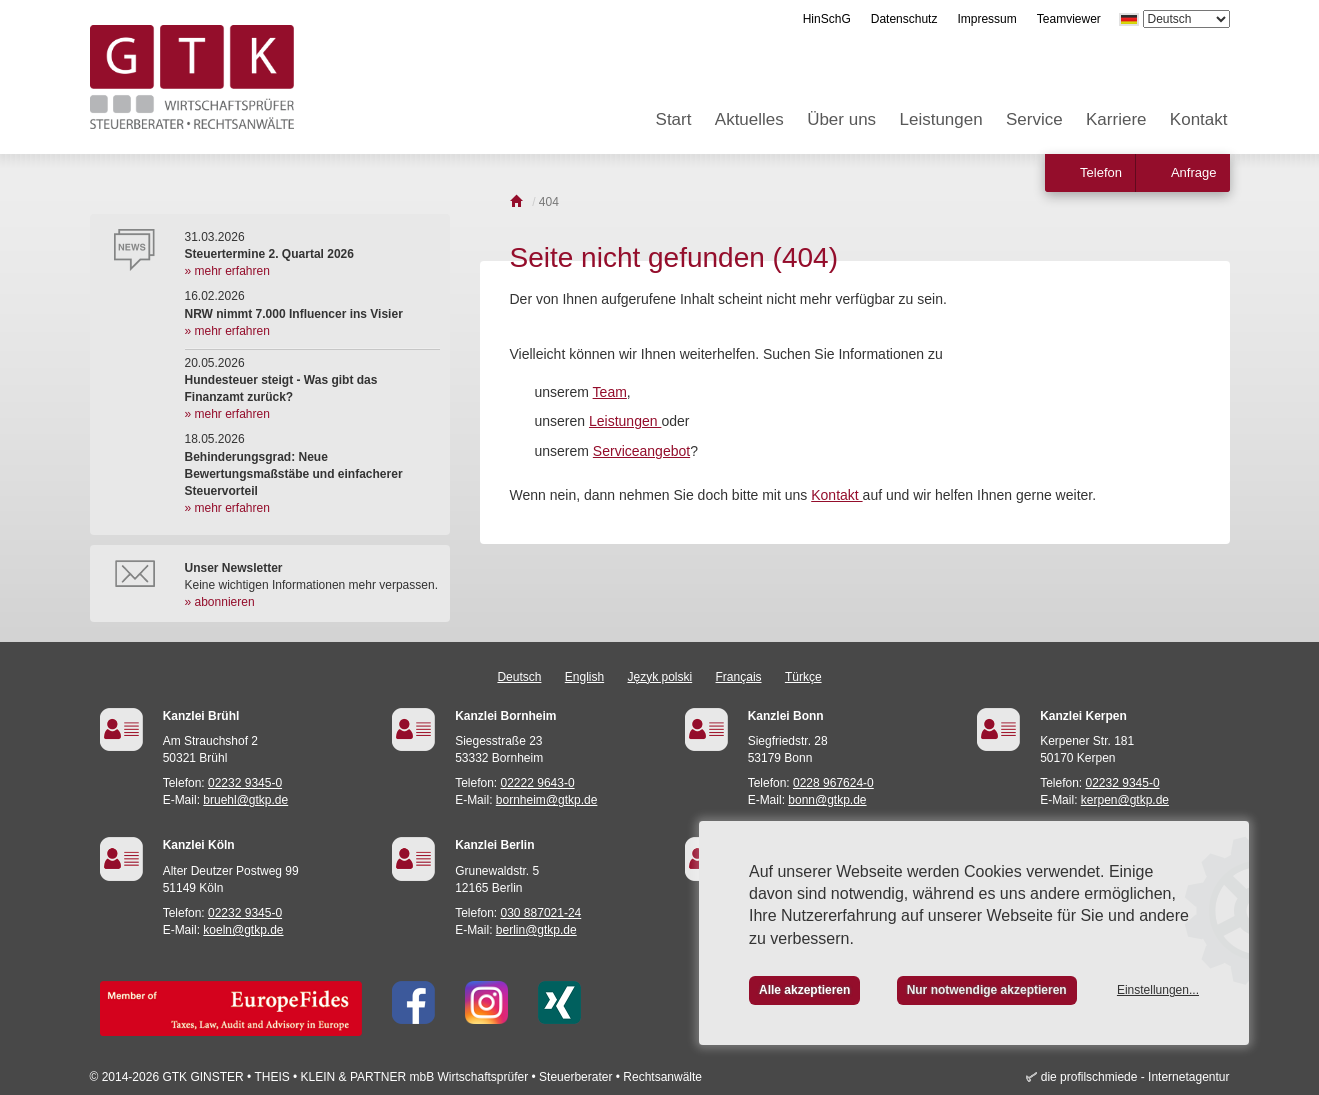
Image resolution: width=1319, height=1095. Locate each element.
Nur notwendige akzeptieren (987, 990)
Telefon (1101, 172)
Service (1034, 119)
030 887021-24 (541, 913)
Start (674, 119)
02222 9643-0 (538, 783)
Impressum (986, 19)
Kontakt (1199, 119)
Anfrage (1194, 172)
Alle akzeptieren (804, 990)
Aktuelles (749, 119)
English (584, 677)
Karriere (1116, 119)
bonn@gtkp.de (827, 800)
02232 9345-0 (245, 783)
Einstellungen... (1158, 990)
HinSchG (827, 19)
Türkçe (803, 677)
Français (739, 677)
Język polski (660, 677)
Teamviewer (1069, 19)
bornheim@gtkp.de (547, 800)
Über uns (841, 119)
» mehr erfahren (227, 271)
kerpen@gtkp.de (1125, 800)
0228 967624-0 (833, 783)
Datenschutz (904, 19)
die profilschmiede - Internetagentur (1135, 1077)
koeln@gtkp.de (243, 930)
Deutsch (519, 677)
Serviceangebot (641, 451)
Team (610, 392)
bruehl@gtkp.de (245, 800)
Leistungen (940, 119)
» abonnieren (220, 602)
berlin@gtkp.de (536, 930)
